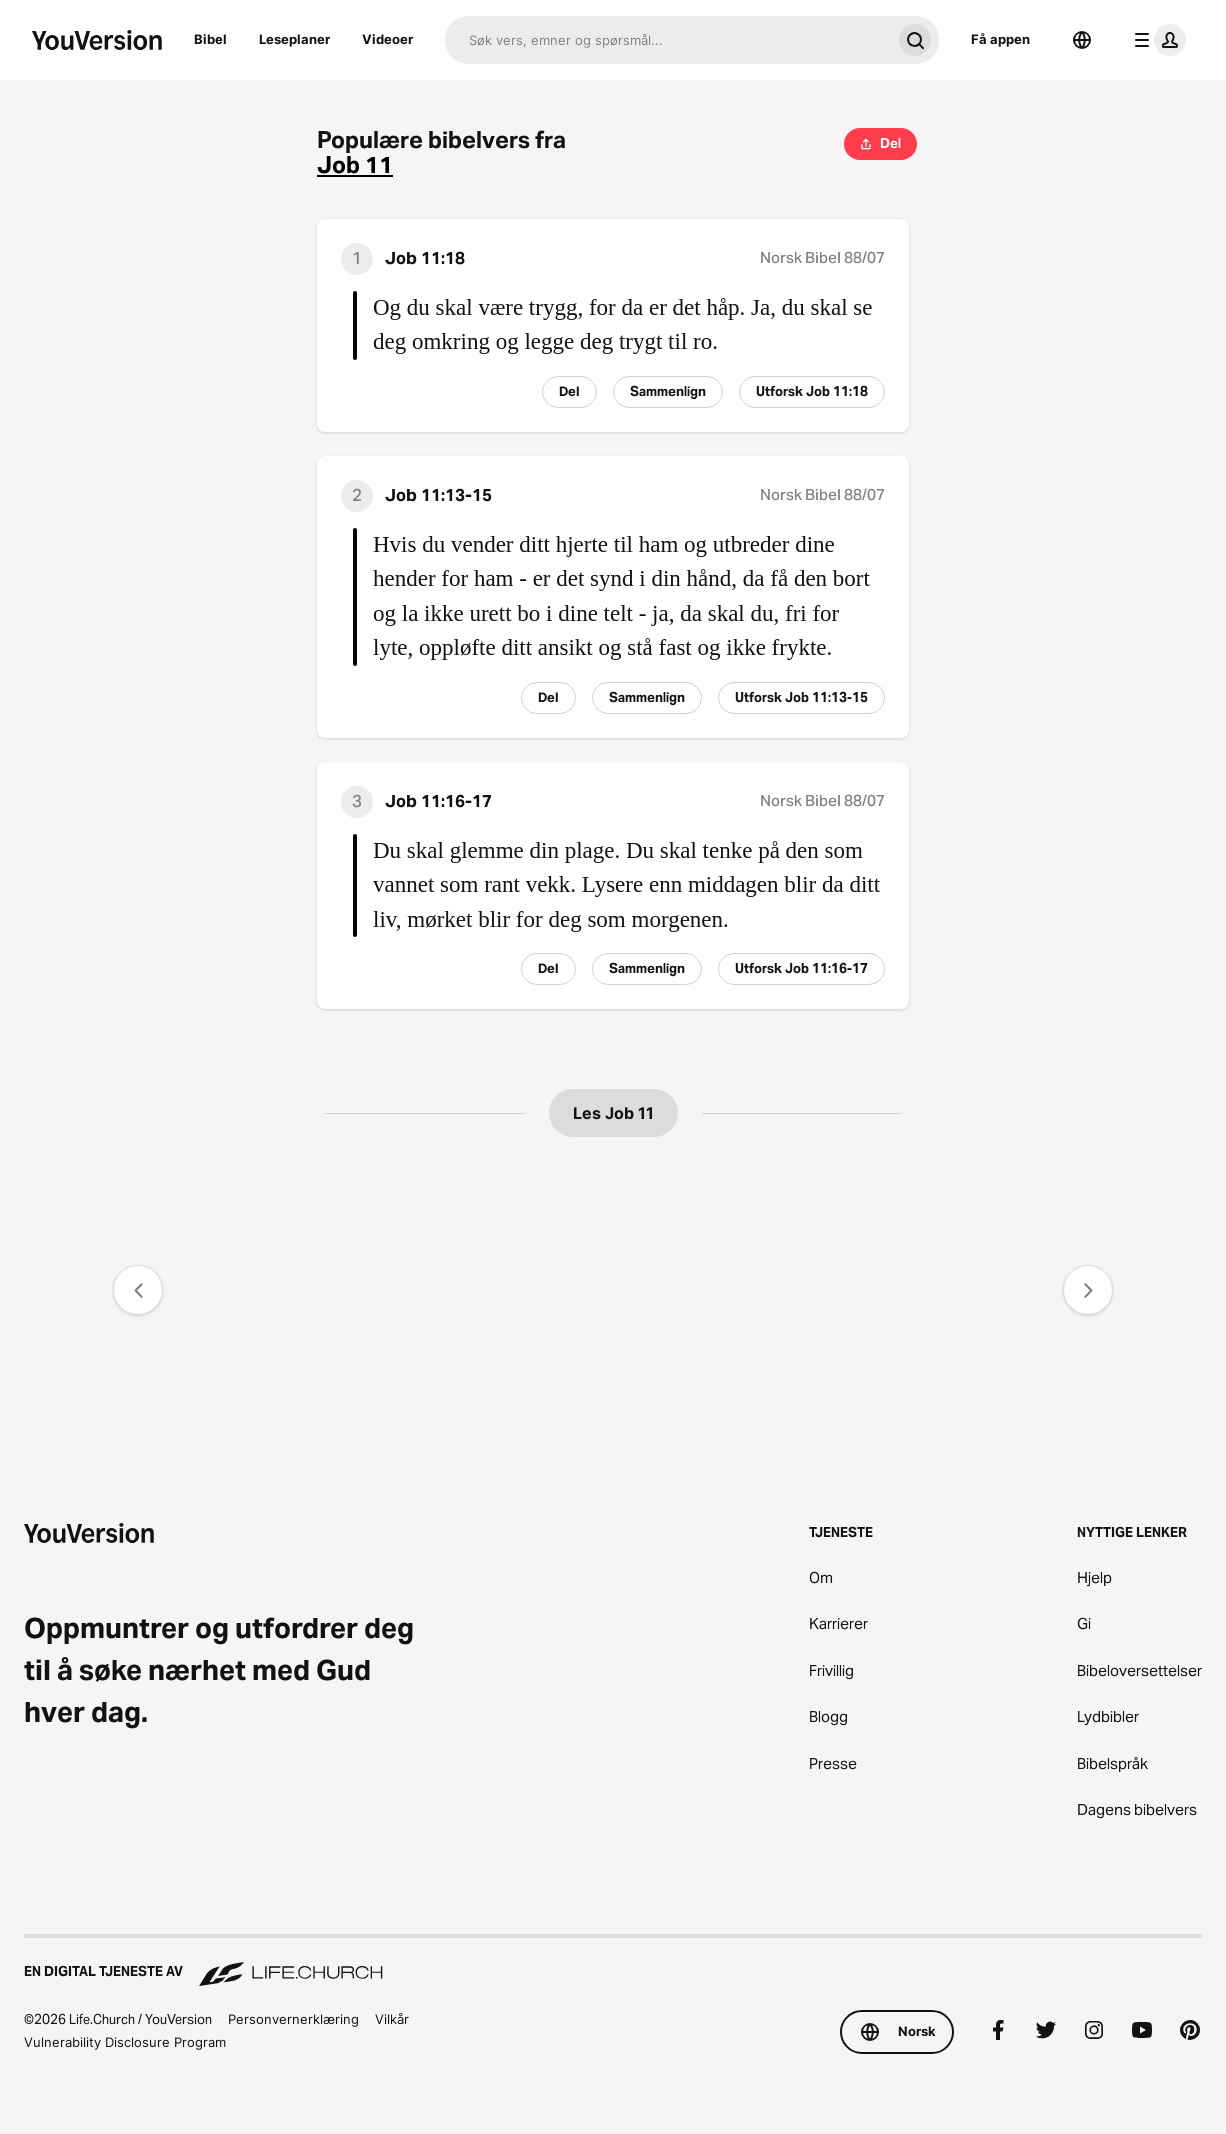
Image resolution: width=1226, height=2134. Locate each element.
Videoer (387, 39)
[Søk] (668, 40)
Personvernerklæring (293, 2019)
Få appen (1000, 39)
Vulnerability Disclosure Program (125, 2042)
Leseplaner (294, 39)
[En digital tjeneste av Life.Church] (613, 1962)
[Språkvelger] (1082, 40)
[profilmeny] (1156, 40)
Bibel (210, 39)
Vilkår (392, 2019)
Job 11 (355, 165)
